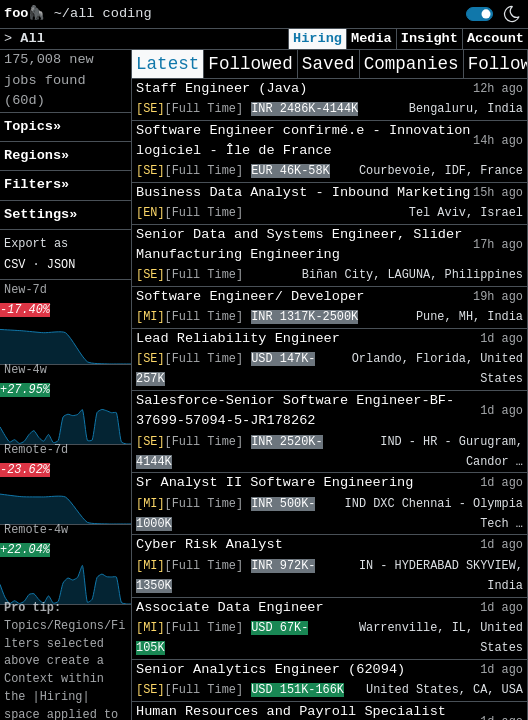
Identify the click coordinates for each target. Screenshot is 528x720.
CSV (14, 265)
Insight (429, 38)
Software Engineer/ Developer (250, 296)
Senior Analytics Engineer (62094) (270, 669)
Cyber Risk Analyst (209, 544)
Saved (328, 64)
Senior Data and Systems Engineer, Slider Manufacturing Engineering (299, 244)
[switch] (479, 14)
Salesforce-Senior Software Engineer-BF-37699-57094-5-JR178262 (295, 410)
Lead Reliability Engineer (238, 338)
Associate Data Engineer (230, 607)
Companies (411, 64)
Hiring (317, 38)
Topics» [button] (32, 126)
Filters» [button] (36, 184)
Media (371, 38)
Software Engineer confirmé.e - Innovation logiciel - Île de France (303, 140)
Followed (250, 64)
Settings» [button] (40, 214)
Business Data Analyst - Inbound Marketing (303, 192)
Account (495, 38)
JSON (61, 265)
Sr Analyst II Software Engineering (274, 482)
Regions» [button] (36, 155)
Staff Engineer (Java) (221, 88)
